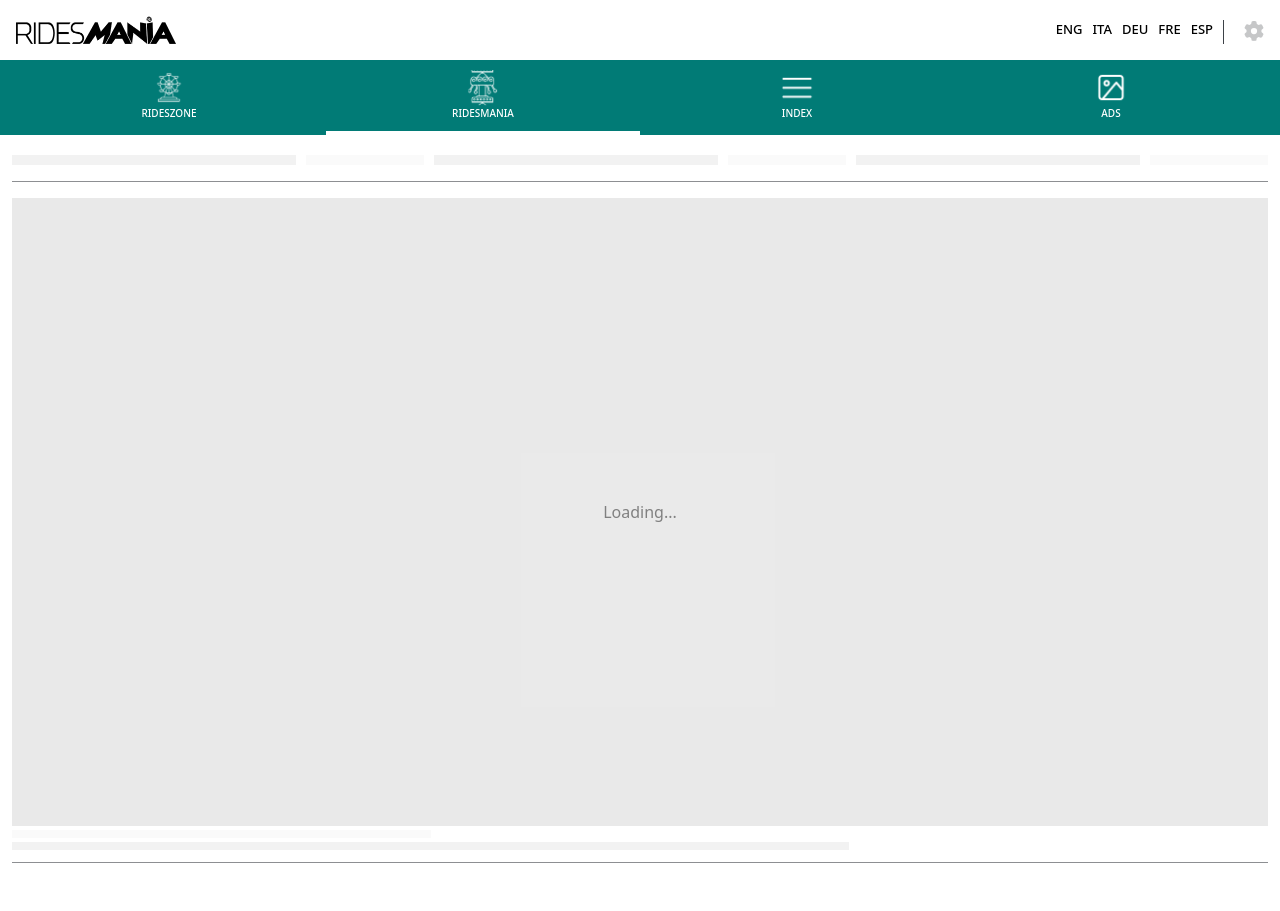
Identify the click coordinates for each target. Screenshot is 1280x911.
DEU (1135, 29)
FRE (1169, 29)
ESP (1202, 29)
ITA (1102, 29)
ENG (1069, 29)
